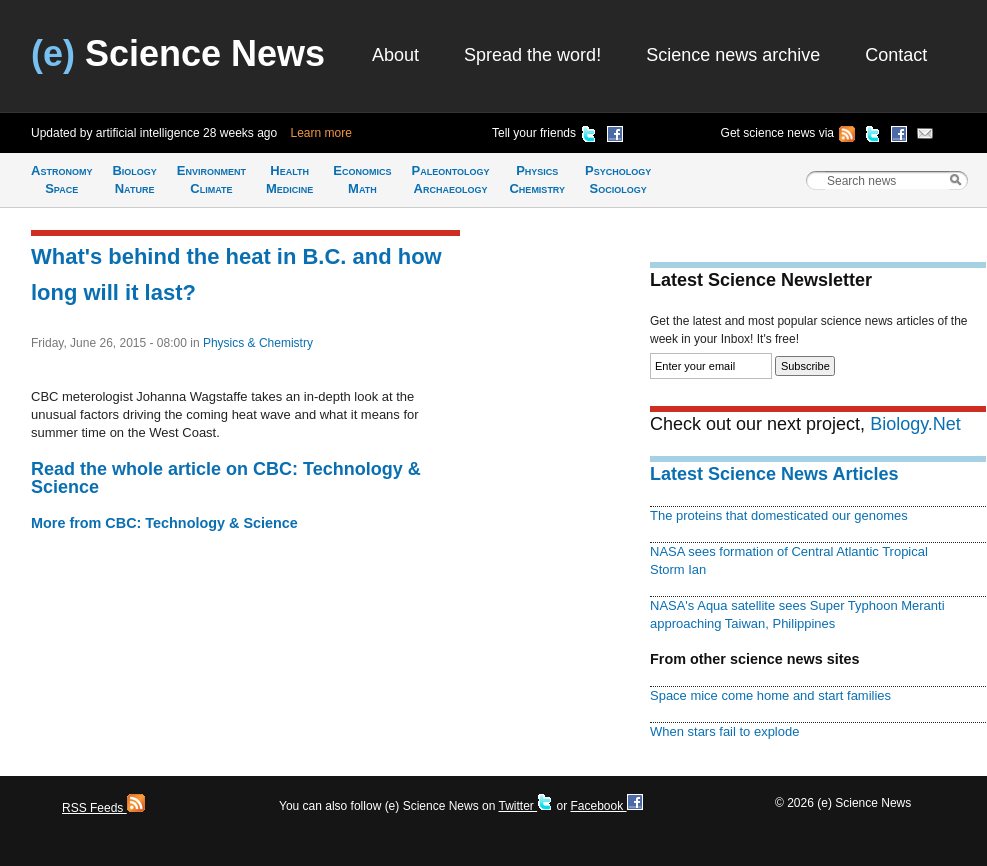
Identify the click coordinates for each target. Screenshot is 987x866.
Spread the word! (532, 55)
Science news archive (733, 55)
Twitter (525, 806)
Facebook (606, 806)
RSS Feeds (103, 808)
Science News (178, 53)
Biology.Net (915, 424)
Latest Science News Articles (774, 474)
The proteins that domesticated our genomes (779, 515)
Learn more (321, 133)
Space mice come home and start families (770, 695)
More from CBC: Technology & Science (164, 523)
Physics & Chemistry (258, 343)
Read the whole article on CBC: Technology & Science (226, 478)
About (395, 55)
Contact (896, 55)
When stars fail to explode (724, 731)
